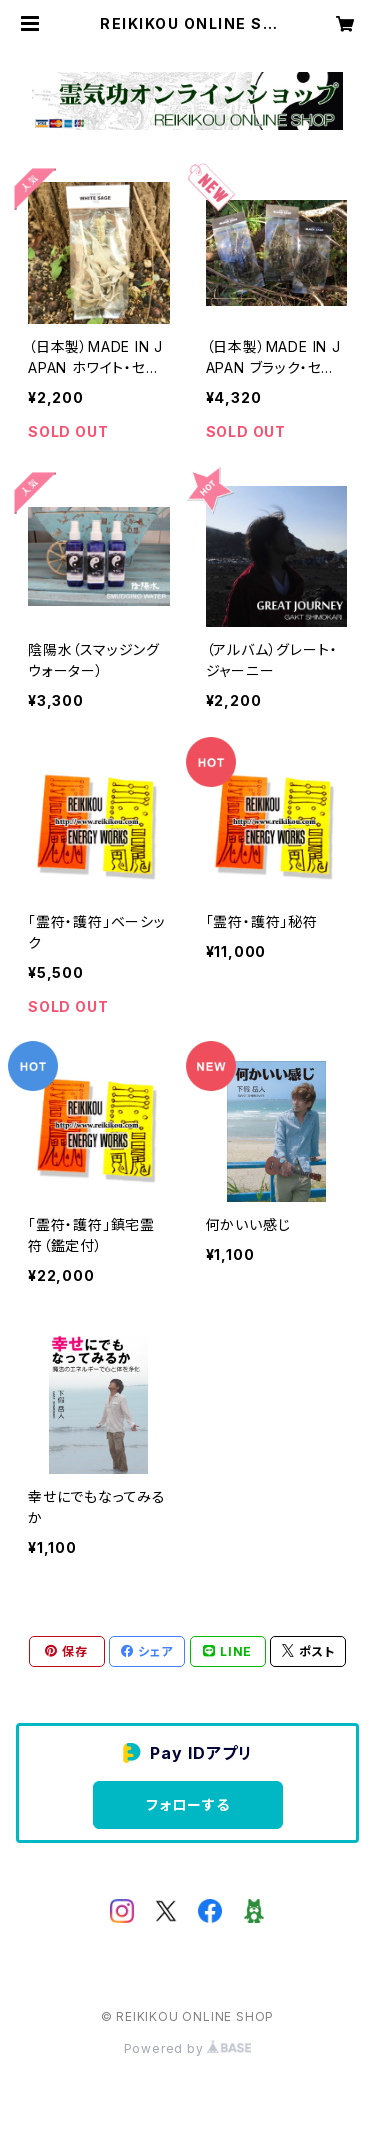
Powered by (188, 2048)
